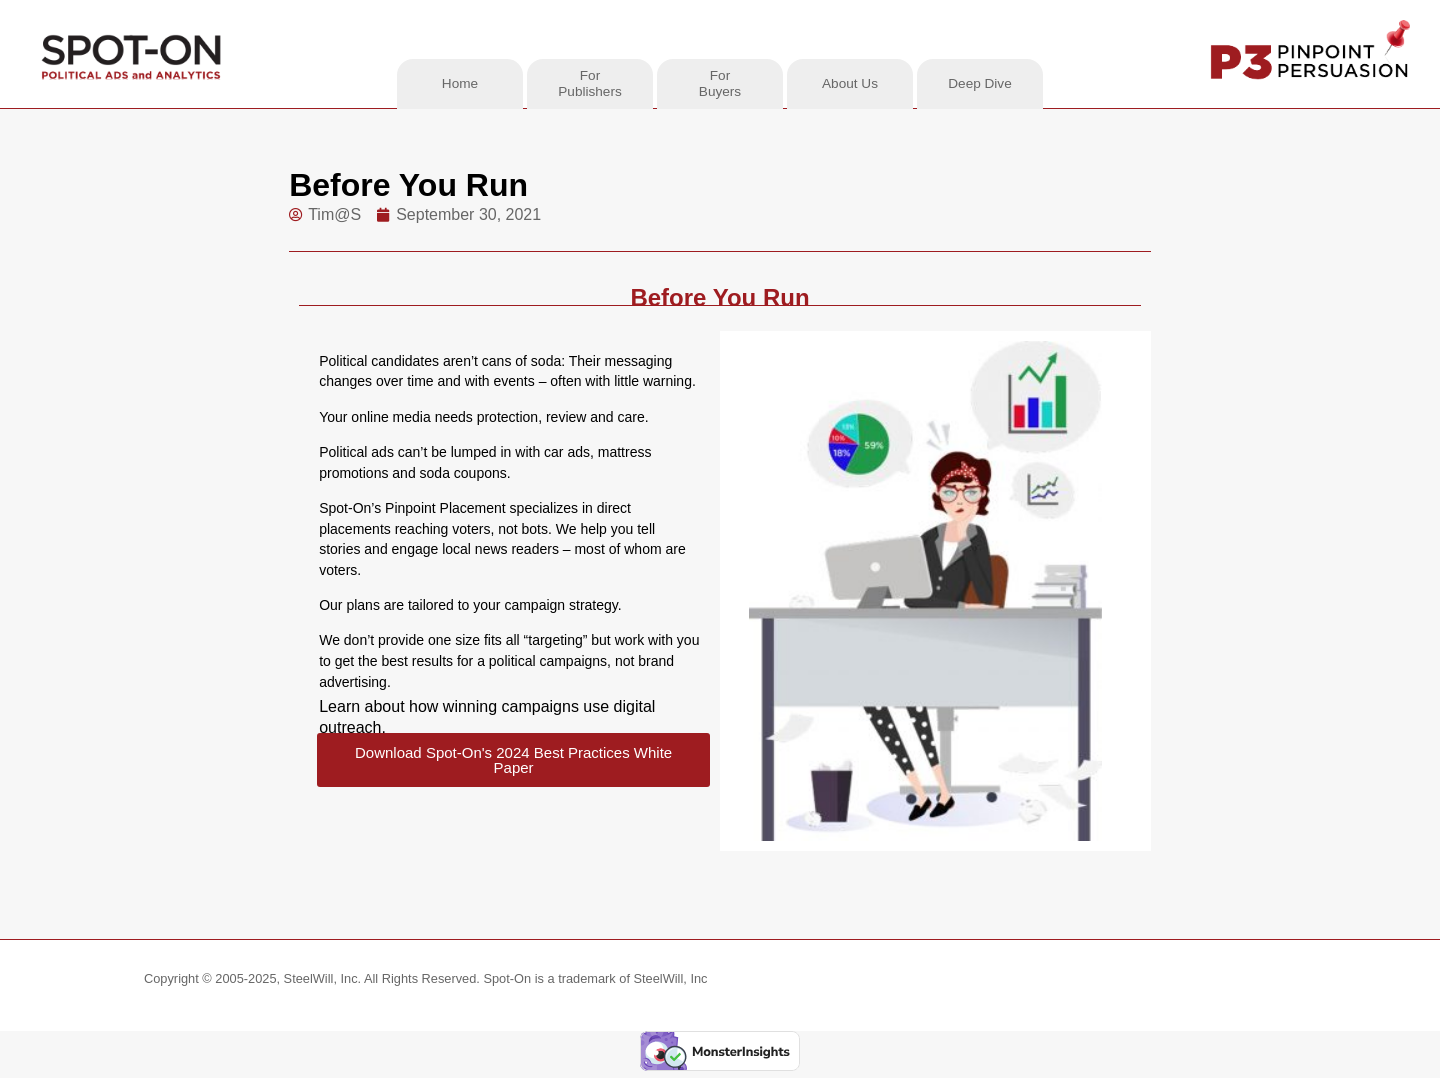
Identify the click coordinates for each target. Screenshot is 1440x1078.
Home (460, 83)
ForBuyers (720, 83)
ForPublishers (589, 83)
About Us (850, 83)
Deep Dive (979, 83)
